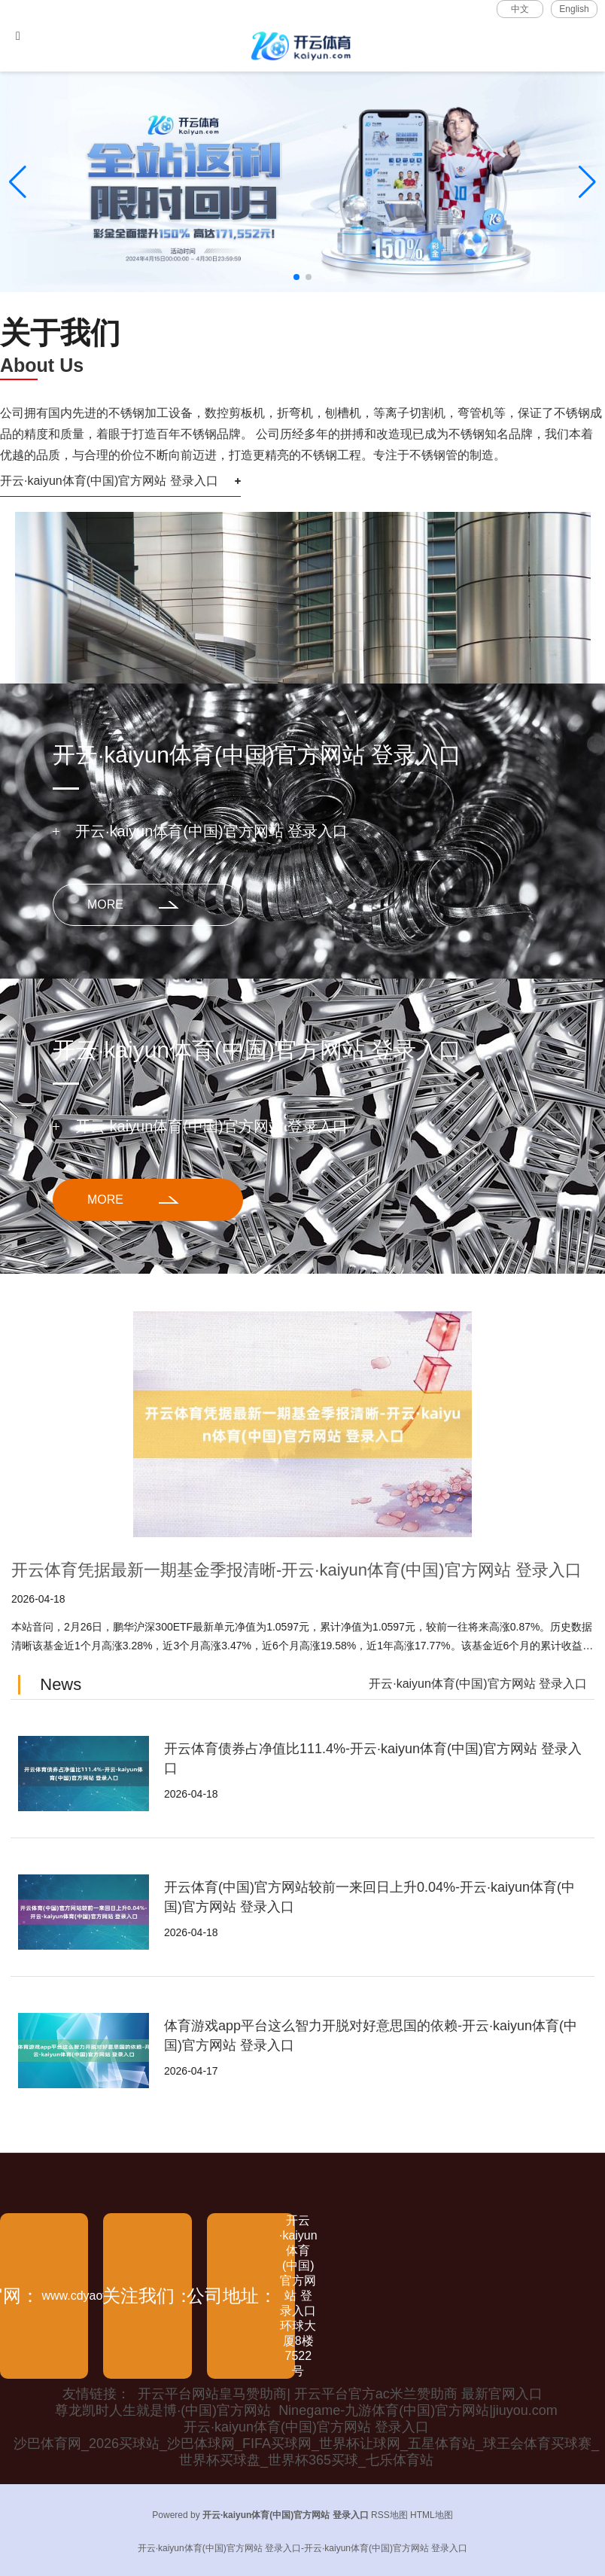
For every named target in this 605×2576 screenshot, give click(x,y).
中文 (520, 9)
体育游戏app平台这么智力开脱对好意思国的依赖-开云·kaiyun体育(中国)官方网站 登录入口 (370, 2035)
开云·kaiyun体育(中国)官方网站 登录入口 (109, 480)
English (573, 9)
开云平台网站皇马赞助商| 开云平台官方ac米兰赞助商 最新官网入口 (340, 2393)
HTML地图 (431, 2515)
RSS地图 (389, 2515)
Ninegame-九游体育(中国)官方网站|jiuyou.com (418, 2410)
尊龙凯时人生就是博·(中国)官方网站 (163, 2410)
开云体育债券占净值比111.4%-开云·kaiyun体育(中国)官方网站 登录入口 (373, 1758)
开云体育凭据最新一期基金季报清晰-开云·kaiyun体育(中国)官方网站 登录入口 (296, 1570)
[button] (587, 182)
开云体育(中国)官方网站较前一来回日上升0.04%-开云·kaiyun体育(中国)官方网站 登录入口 (369, 1897)
